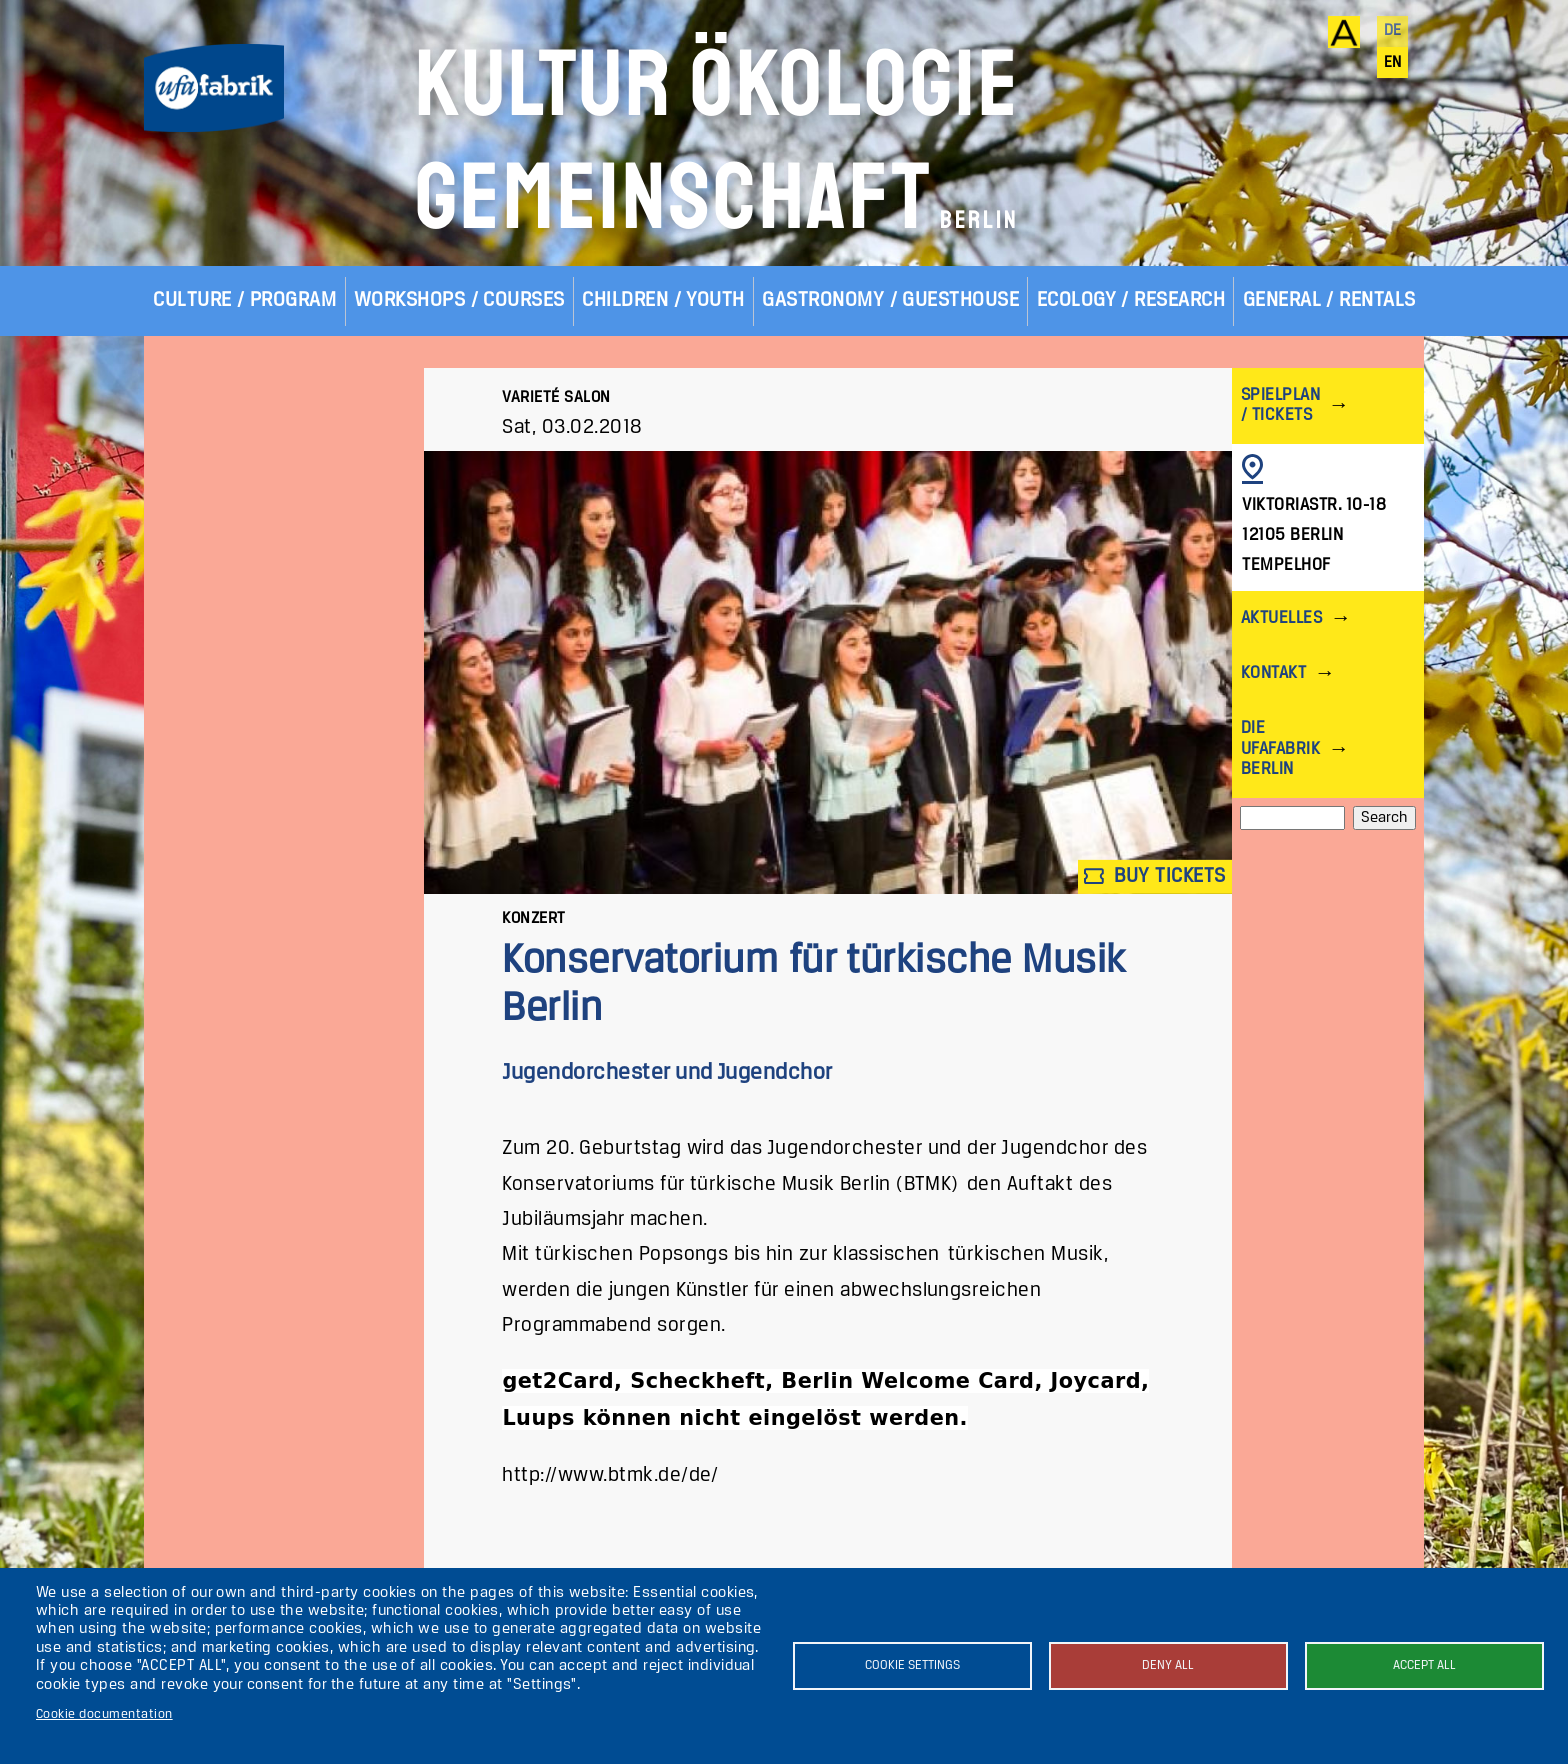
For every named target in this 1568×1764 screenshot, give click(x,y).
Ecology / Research (1131, 300)
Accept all (1424, 1665)
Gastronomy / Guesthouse (890, 300)
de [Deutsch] (1393, 31)
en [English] (1393, 63)
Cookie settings (912, 1665)
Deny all (1168, 1665)
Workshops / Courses (459, 300)
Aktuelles (1281, 618)
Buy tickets (1155, 876)
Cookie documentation (104, 1714)
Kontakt (1273, 673)
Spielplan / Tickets (1280, 405)
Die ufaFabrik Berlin (1280, 748)
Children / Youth (663, 300)
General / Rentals (1329, 300)
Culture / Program (244, 300)
